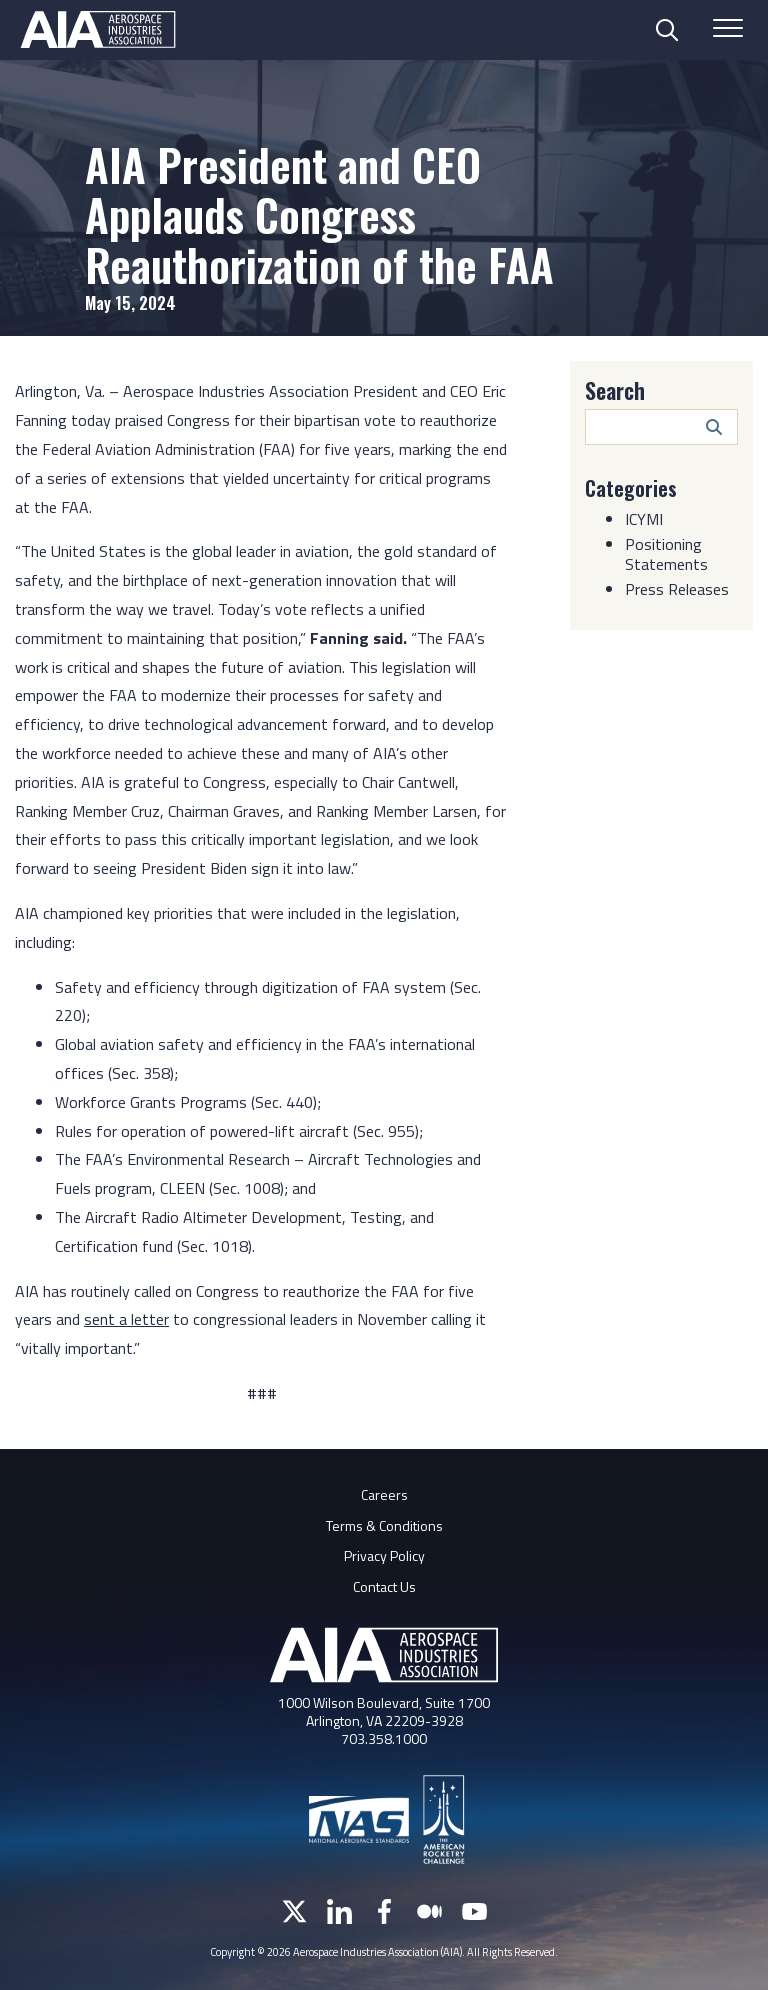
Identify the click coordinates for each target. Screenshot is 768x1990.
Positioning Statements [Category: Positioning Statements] (666, 554)
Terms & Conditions (384, 1525)
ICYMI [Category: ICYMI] (644, 519)
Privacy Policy (384, 1555)
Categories (631, 488)
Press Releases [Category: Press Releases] (677, 589)
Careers (384, 1494)
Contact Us (384, 1586)
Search (615, 390)
